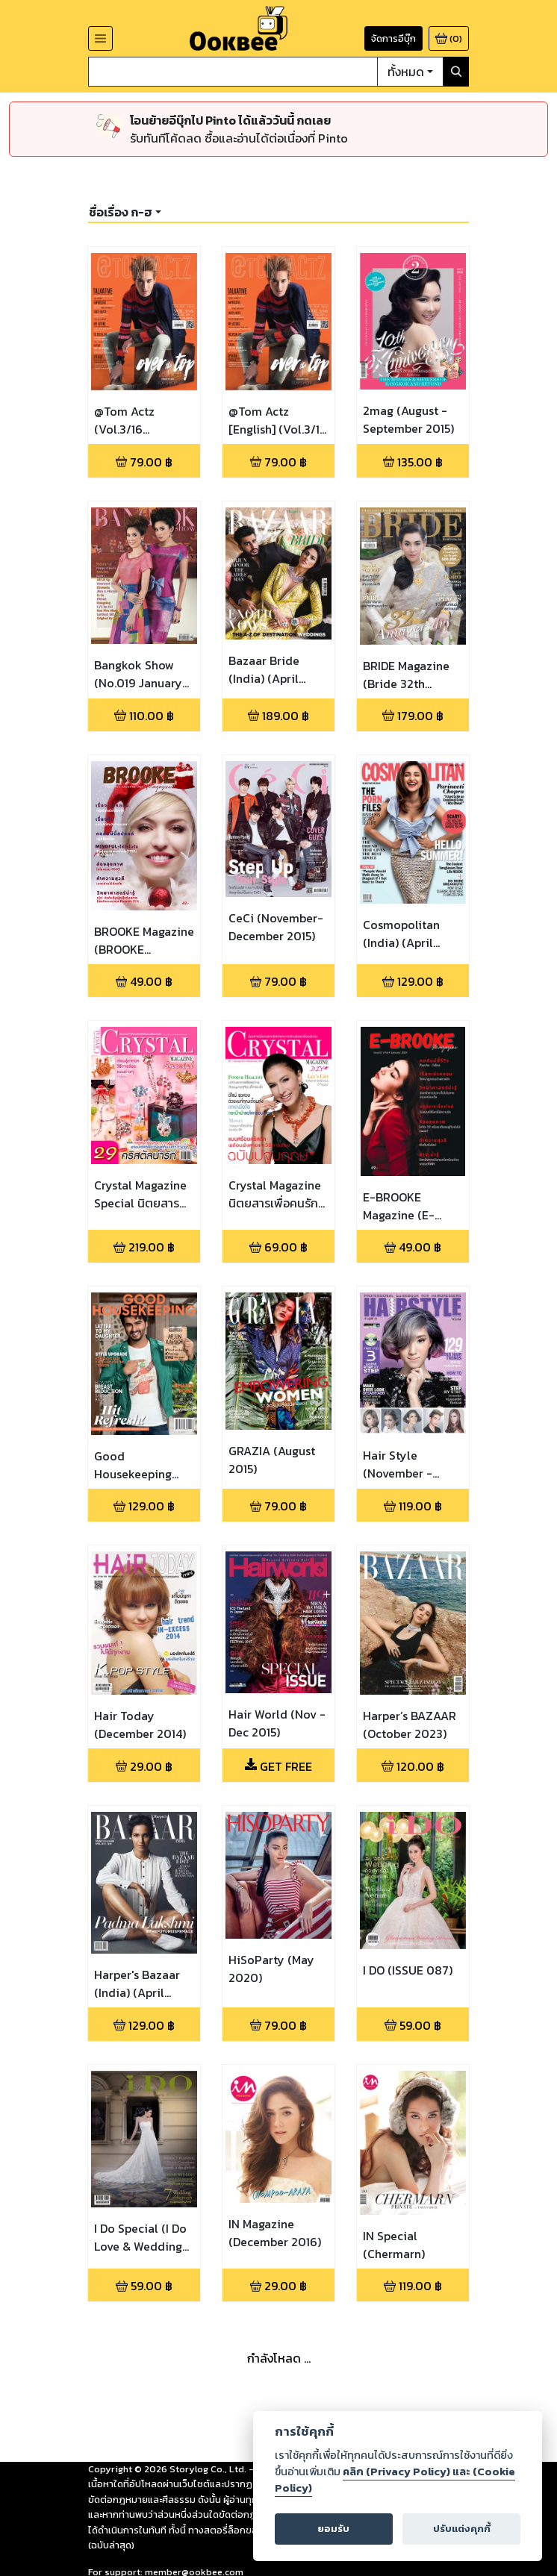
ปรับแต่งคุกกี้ (462, 2529)
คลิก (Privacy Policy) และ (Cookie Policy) (395, 2479)
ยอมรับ (333, 2529)
